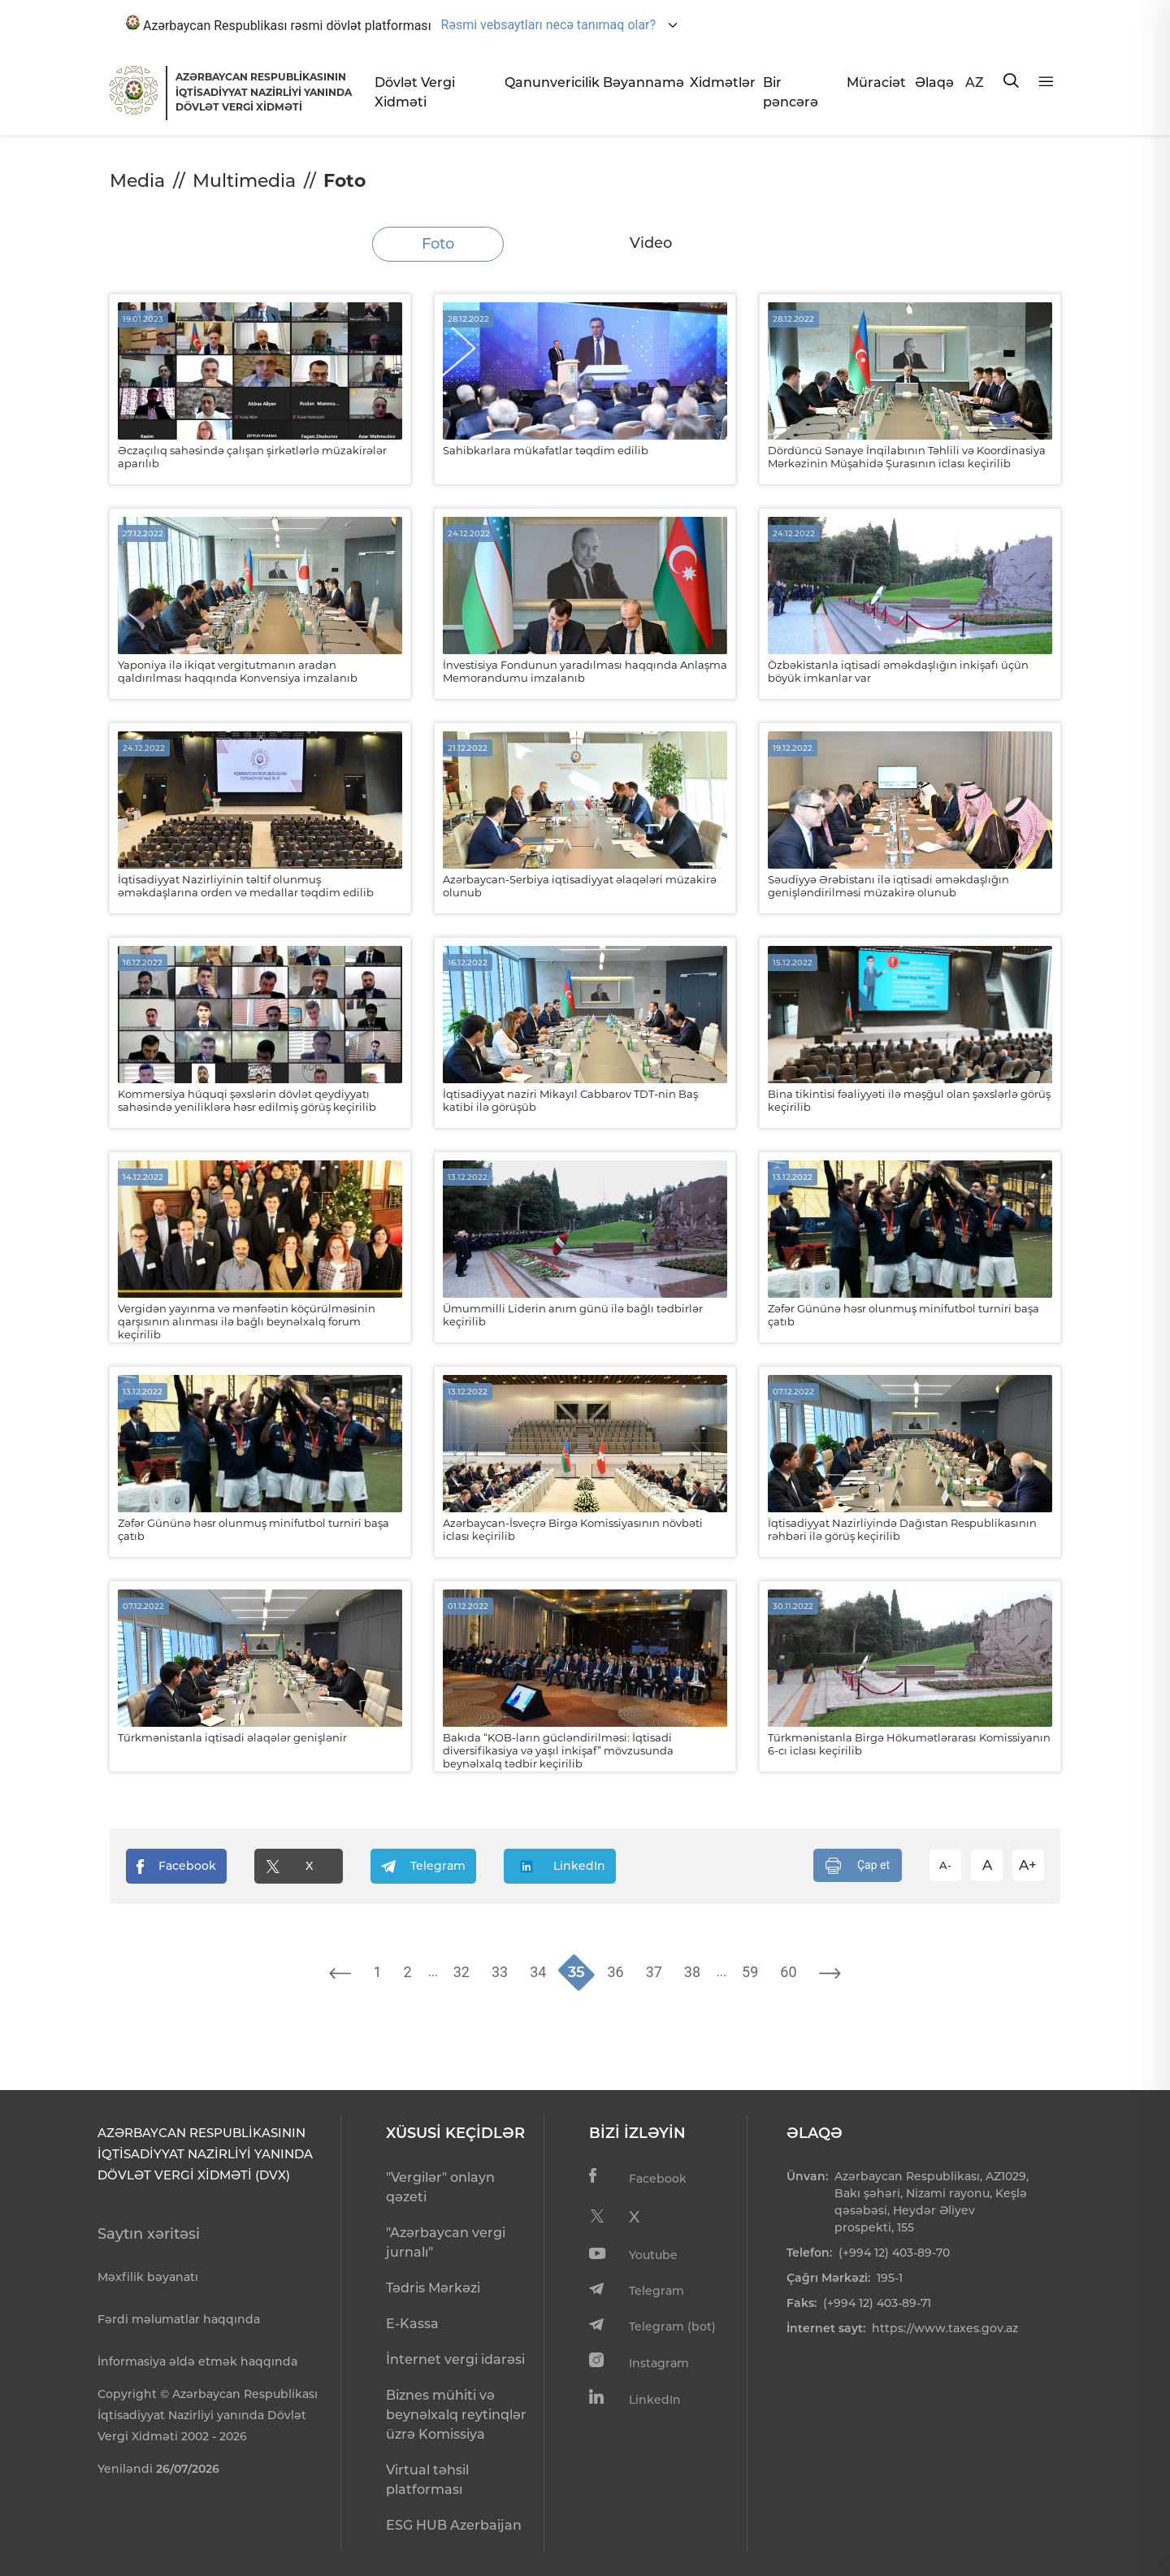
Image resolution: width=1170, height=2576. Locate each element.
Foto (438, 244)
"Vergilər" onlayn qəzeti (440, 2187)
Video (651, 243)
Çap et (858, 1866)
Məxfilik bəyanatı (148, 2277)
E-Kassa (412, 2323)
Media (137, 181)
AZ (974, 82)
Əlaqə (933, 82)
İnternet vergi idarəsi (455, 2359)
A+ (1028, 1865)
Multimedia (244, 181)
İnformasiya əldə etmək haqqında (197, 2361)
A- (945, 1864)
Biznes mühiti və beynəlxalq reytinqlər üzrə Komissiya (456, 2414)
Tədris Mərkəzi (433, 2288)
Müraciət (874, 82)
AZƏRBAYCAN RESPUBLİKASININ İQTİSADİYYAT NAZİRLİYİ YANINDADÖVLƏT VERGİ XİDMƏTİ (264, 92)
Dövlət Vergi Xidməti (415, 92)
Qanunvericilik (547, 82)
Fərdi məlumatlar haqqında (179, 2319)
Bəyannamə (640, 82)
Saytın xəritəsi (149, 2234)
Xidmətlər (720, 82)
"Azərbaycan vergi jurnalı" (445, 2242)
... (433, 1971)
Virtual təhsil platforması (427, 2479)
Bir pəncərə (790, 92)
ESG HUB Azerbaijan (454, 2525)
